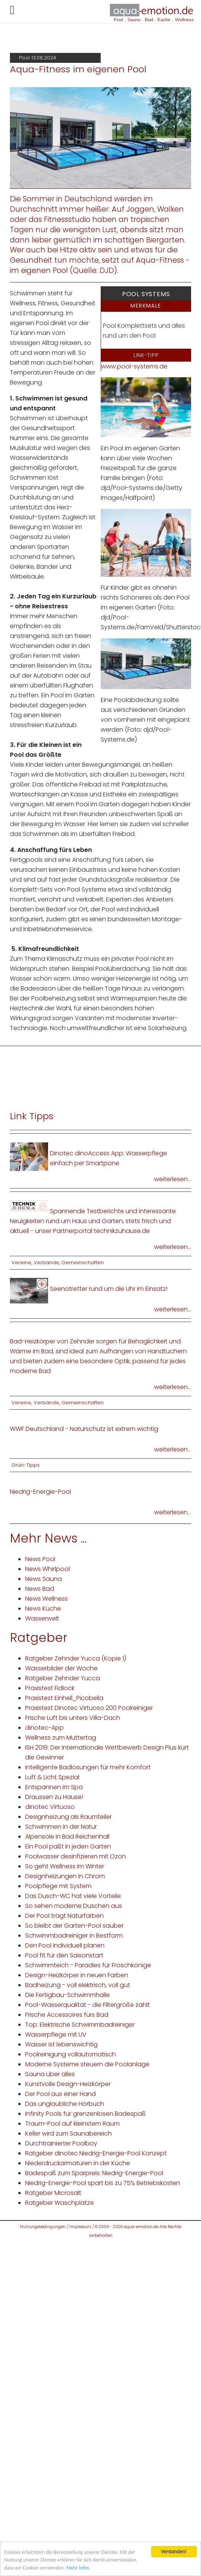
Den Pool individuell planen (65, 1945)
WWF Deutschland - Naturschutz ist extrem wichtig (84, 1428)
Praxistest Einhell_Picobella (64, 1698)
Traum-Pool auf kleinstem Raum (72, 2123)
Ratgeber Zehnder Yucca (62, 1678)
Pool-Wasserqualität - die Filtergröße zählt (87, 2004)
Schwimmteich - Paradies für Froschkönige (88, 1965)
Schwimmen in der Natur (61, 1826)
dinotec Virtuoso (50, 1806)
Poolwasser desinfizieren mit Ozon (75, 1856)
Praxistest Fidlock (49, 1688)
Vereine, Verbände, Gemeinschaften (57, 1262)
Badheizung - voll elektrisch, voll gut (77, 1985)
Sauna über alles (50, 2074)
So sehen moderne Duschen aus (73, 1905)
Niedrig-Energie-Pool (40, 1491)
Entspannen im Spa (54, 1787)
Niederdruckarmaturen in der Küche (77, 2163)
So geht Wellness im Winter (64, 1866)
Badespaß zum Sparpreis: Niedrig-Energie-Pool (94, 2173)
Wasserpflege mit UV (56, 2034)
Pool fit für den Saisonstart (64, 1955)
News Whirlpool (47, 1569)
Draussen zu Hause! (54, 1797)
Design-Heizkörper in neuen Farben (76, 1975)
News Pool (40, 1559)
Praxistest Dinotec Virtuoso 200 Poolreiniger (89, 1708)
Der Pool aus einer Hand (60, 2094)
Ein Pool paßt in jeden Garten (68, 1846)
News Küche (43, 1608)
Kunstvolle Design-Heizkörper (68, 2084)
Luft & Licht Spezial (52, 1777)
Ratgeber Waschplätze (59, 2202)
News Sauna (43, 1578)
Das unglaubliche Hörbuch (64, 2103)
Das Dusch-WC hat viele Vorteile (73, 1896)
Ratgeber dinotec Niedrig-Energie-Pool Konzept (96, 2153)
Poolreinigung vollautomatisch (70, 2054)
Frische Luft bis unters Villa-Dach (72, 1717)
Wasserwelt (42, 1618)
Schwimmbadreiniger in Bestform (74, 1935)
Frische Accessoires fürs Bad (66, 2014)
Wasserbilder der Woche (61, 1668)
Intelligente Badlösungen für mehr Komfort (88, 1767)
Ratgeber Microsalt (53, 2192)
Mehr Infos (77, 2568)
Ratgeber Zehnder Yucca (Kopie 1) (75, 1658)
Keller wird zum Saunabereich (68, 2133)
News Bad (39, 1588)
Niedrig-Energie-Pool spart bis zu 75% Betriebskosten (102, 2183)
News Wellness (46, 1598)
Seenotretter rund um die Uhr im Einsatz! (108, 1288)
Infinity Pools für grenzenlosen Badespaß (85, 2113)
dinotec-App (44, 1727)
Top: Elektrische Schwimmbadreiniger (80, 2024)
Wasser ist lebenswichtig (61, 2044)
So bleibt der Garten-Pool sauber (74, 1925)
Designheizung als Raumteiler (68, 1816)
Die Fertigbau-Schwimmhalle (67, 1995)
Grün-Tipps (25, 1465)
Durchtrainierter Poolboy (61, 2143)
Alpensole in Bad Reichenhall (67, 1836)
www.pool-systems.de (134, 366)
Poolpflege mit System (58, 1886)
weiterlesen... (172, 1179)
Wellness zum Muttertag (60, 1737)
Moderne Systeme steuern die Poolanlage (87, 2064)
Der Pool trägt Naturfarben (64, 1915)
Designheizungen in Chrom (65, 1876)
